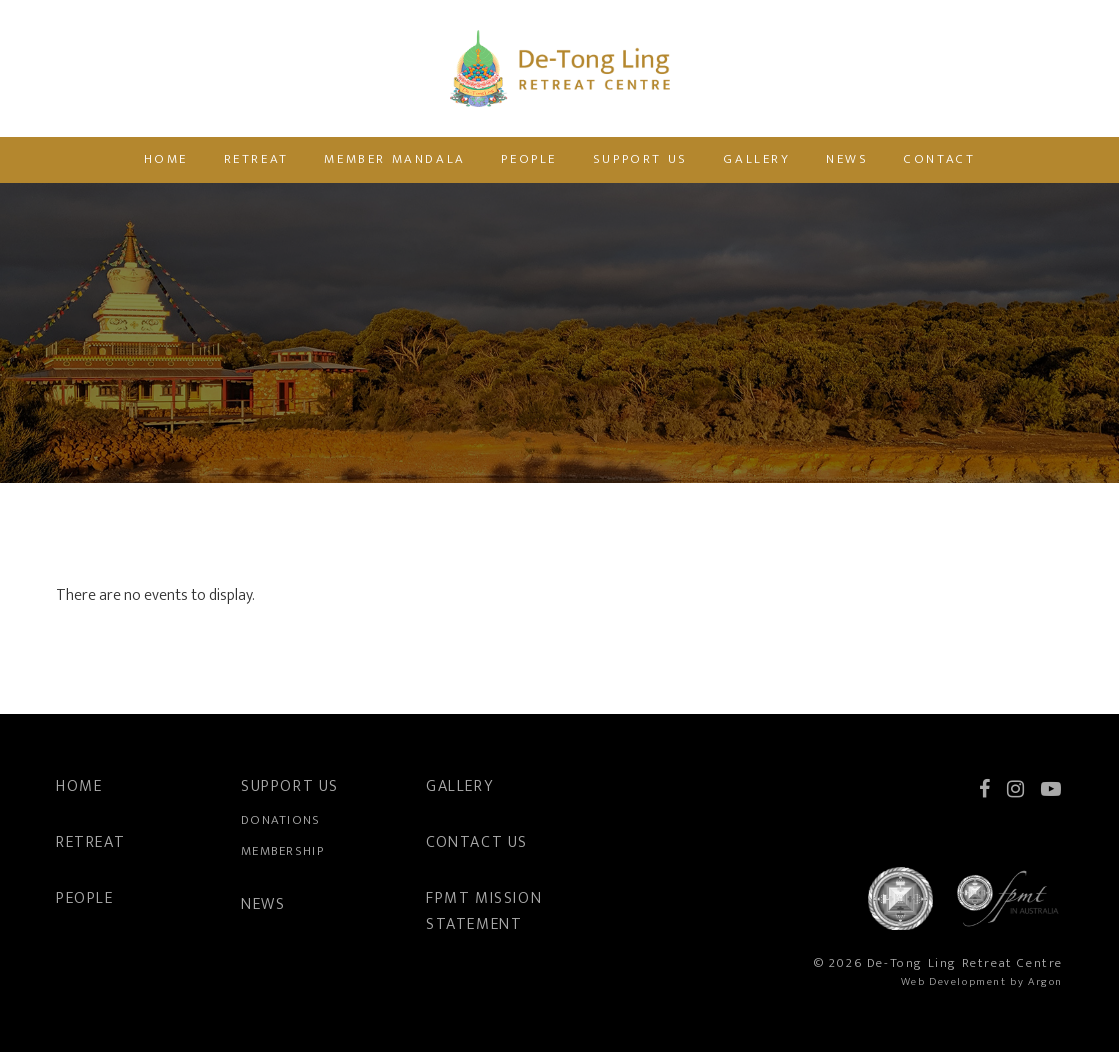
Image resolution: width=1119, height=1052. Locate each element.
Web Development (954, 982)
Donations (281, 820)
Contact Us (477, 842)
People (529, 159)
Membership (282, 851)
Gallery (756, 159)
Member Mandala (394, 159)
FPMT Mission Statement (484, 911)
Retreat (256, 159)
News (847, 159)
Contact (939, 159)
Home (166, 159)
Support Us (640, 159)
